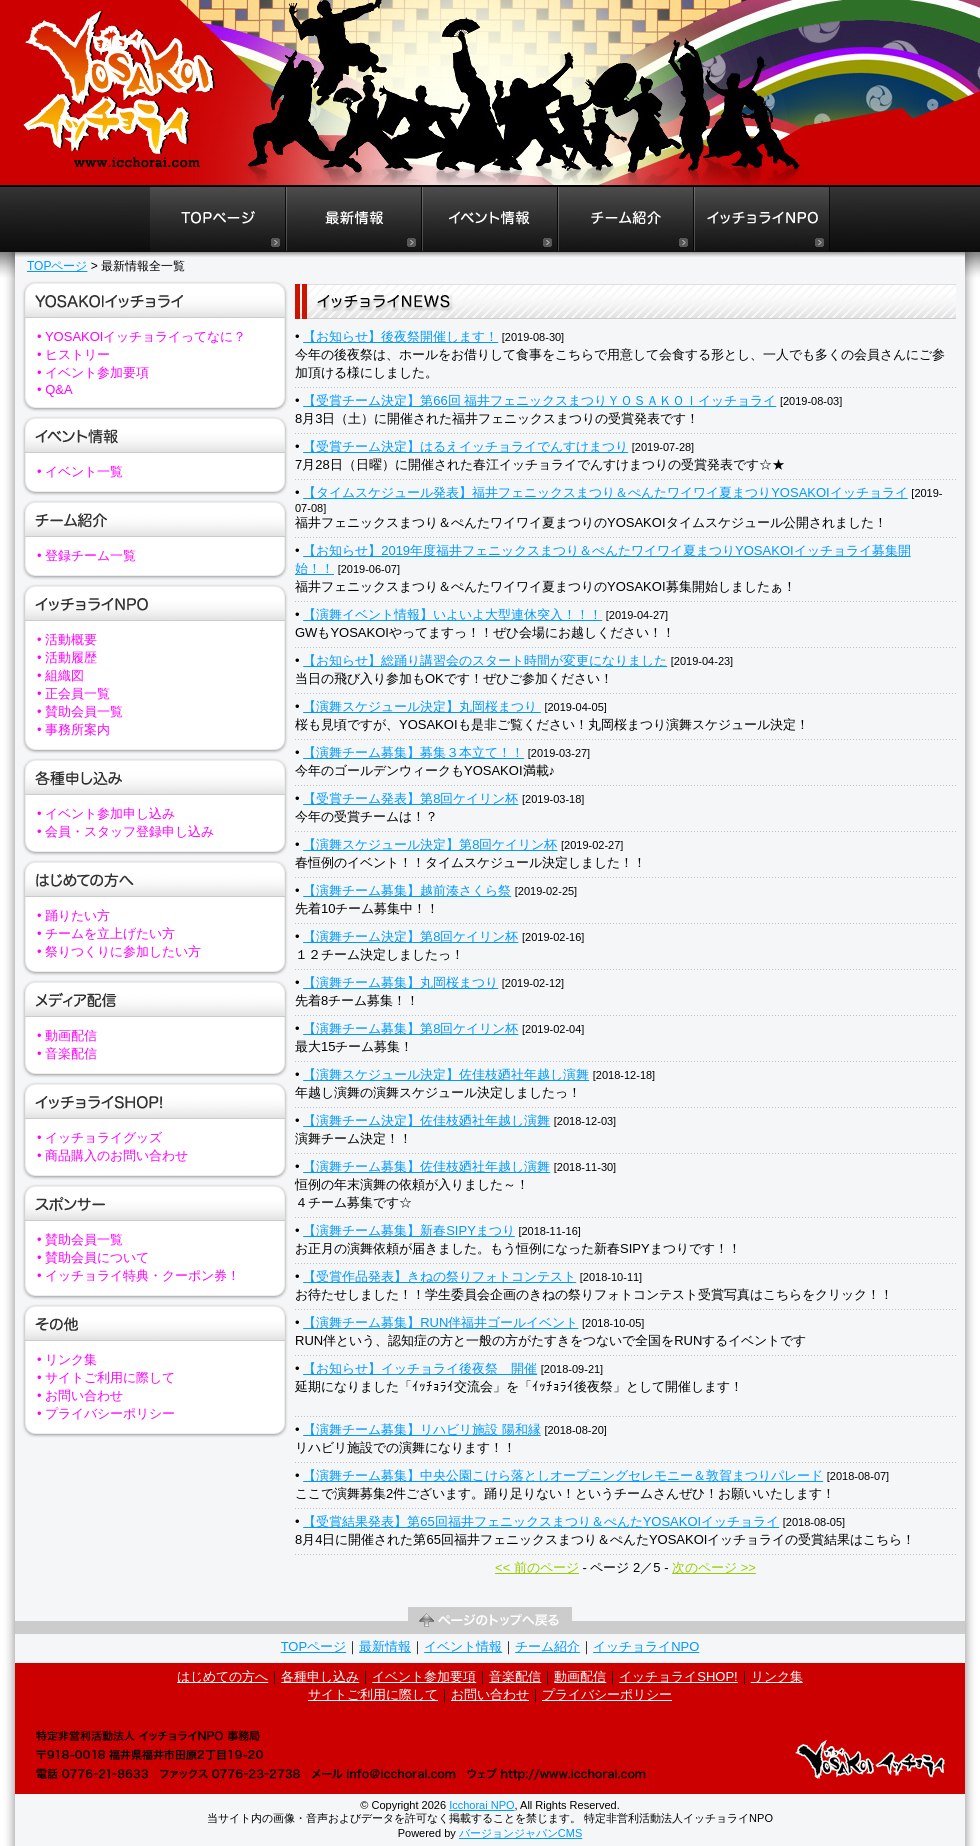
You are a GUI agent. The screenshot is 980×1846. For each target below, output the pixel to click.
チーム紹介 (547, 1646)
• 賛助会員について (93, 1257)
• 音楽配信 (67, 1053)
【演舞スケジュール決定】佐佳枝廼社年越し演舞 (446, 1074)
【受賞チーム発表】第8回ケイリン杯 (410, 798)
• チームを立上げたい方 (106, 933)
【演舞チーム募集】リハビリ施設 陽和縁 (422, 1429)
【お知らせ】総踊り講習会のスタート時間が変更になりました (485, 660)
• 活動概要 (67, 639)
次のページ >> (714, 1567)
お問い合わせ (490, 1694)
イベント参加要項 (424, 1676)
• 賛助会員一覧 (80, 711)
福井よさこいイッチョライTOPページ (217, 219)
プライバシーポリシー (607, 1694)
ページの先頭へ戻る (490, 1620)
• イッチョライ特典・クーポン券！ (138, 1275)
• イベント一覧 (80, 471)
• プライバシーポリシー (106, 1413)
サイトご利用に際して (373, 1694)
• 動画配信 (67, 1035)
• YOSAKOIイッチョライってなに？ (141, 336)
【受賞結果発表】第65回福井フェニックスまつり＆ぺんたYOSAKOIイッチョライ (541, 1521)
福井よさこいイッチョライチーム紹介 (626, 219)
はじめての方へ (222, 1676)
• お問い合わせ (80, 1395)
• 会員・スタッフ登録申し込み (125, 831)
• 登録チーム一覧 (86, 555)
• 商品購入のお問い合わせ (112, 1155)
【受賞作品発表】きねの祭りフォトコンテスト (439, 1276)
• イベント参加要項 (93, 372)
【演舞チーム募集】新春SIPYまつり (409, 1230)
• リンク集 (67, 1359)
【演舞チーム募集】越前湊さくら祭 (407, 890)
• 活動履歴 (67, 657)
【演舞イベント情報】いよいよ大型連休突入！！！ (452, 614)
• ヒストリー (73, 354)
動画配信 (580, 1676)
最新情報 (385, 1646)
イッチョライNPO (762, 219)
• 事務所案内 (73, 729)
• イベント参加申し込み (106, 813)
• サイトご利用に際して (106, 1377)
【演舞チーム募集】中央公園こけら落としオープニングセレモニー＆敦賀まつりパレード (563, 1475)
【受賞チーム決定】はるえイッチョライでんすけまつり (465, 446)
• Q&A (55, 389)
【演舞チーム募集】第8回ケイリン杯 (410, 1028)
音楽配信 (515, 1676)
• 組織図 (60, 675)
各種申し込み (320, 1676)
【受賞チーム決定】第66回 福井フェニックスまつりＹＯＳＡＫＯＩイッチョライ (539, 400)
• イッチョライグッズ (99, 1137)
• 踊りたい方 (73, 915)
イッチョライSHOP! (678, 1676)
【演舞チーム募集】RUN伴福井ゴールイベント (440, 1322)
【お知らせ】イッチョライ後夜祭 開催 (420, 1368)
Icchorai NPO (481, 1805)
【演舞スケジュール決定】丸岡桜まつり (422, 706)
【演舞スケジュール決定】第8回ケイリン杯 (430, 844)
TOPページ (57, 266)
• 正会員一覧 (73, 693)
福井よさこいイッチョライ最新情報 (354, 219)
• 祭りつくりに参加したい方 (119, 951)
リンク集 (777, 1676)
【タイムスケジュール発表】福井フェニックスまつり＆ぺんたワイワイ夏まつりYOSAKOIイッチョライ (605, 492)
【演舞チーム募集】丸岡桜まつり (400, 982)
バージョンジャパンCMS (520, 1833)
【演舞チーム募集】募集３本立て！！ (413, 752)
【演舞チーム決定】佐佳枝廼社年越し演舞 (426, 1120)
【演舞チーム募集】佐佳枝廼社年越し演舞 (426, 1166)
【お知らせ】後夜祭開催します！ (400, 336)
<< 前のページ (537, 1567)
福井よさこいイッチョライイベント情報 (490, 219)
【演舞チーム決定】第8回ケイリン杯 (410, 936)
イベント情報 (463, 1646)
